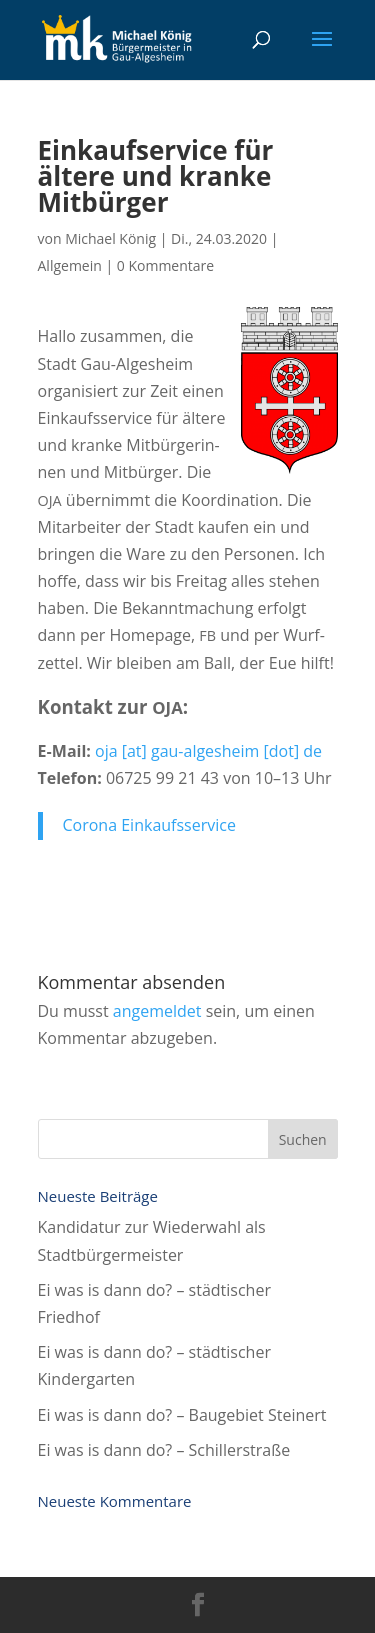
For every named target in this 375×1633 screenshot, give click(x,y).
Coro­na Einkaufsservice (149, 825)
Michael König (110, 238)
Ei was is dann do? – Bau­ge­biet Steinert (182, 1415)
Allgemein (70, 265)
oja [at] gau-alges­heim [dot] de (208, 751)
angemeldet (157, 1011)
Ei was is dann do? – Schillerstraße (164, 1450)
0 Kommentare (165, 265)
